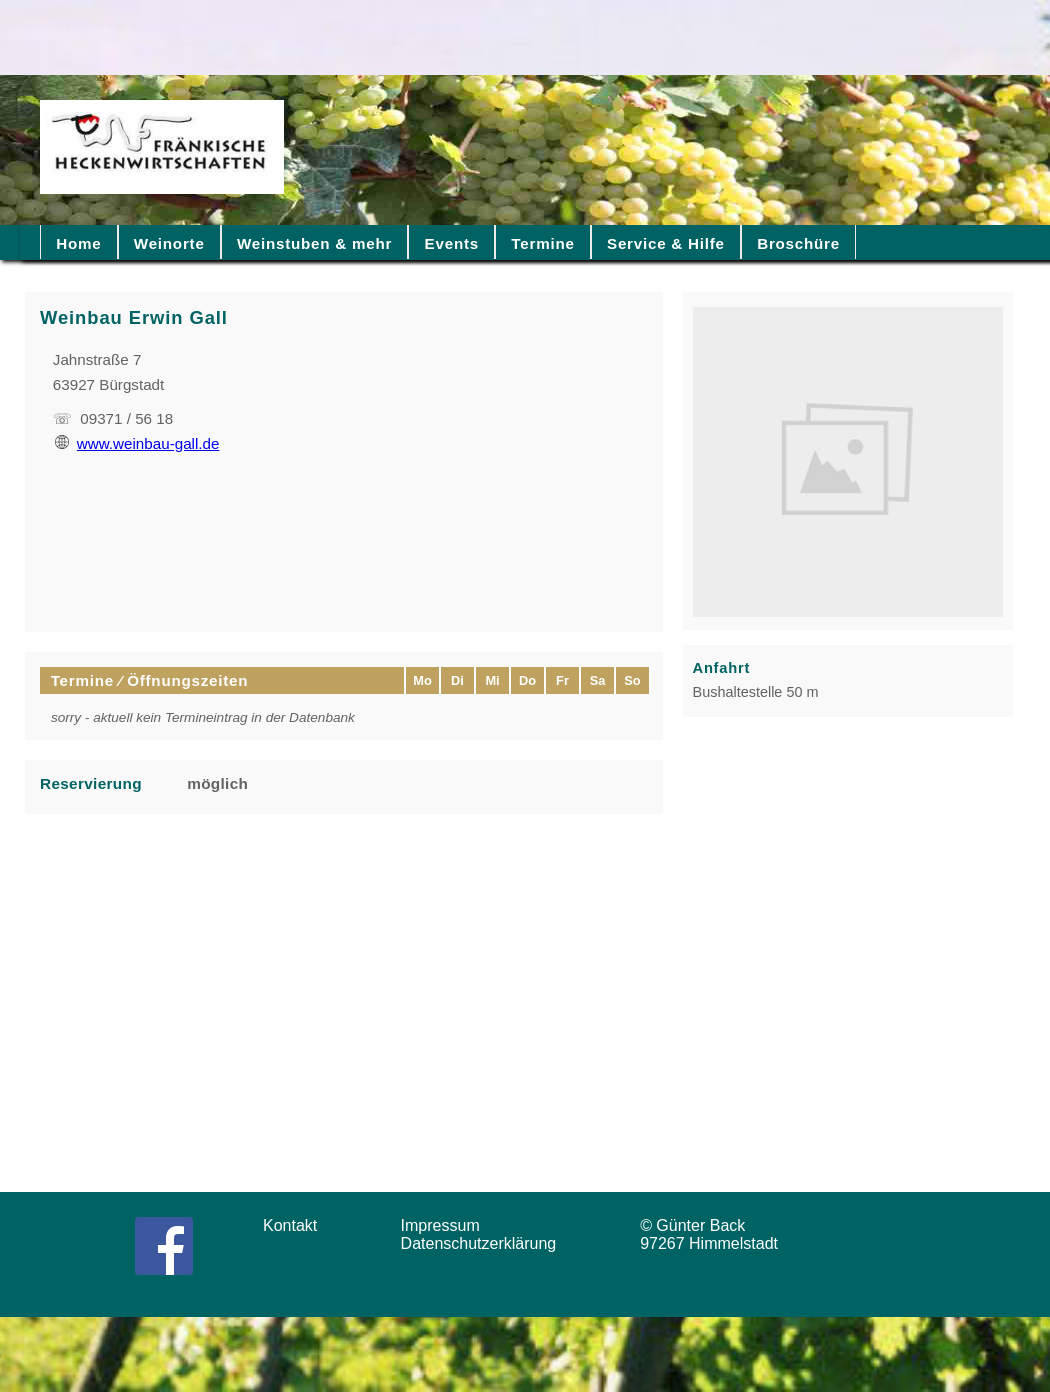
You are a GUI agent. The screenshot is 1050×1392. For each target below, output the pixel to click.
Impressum (447, 1225)
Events (452, 243)
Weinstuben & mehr (314, 243)
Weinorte (169, 243)
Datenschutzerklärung (483, 1243)
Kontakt (297, 1225)
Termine (542, 243)
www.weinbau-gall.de (137, 443)
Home (78, 243)
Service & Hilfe (666, 243)
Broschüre (798, 243)
